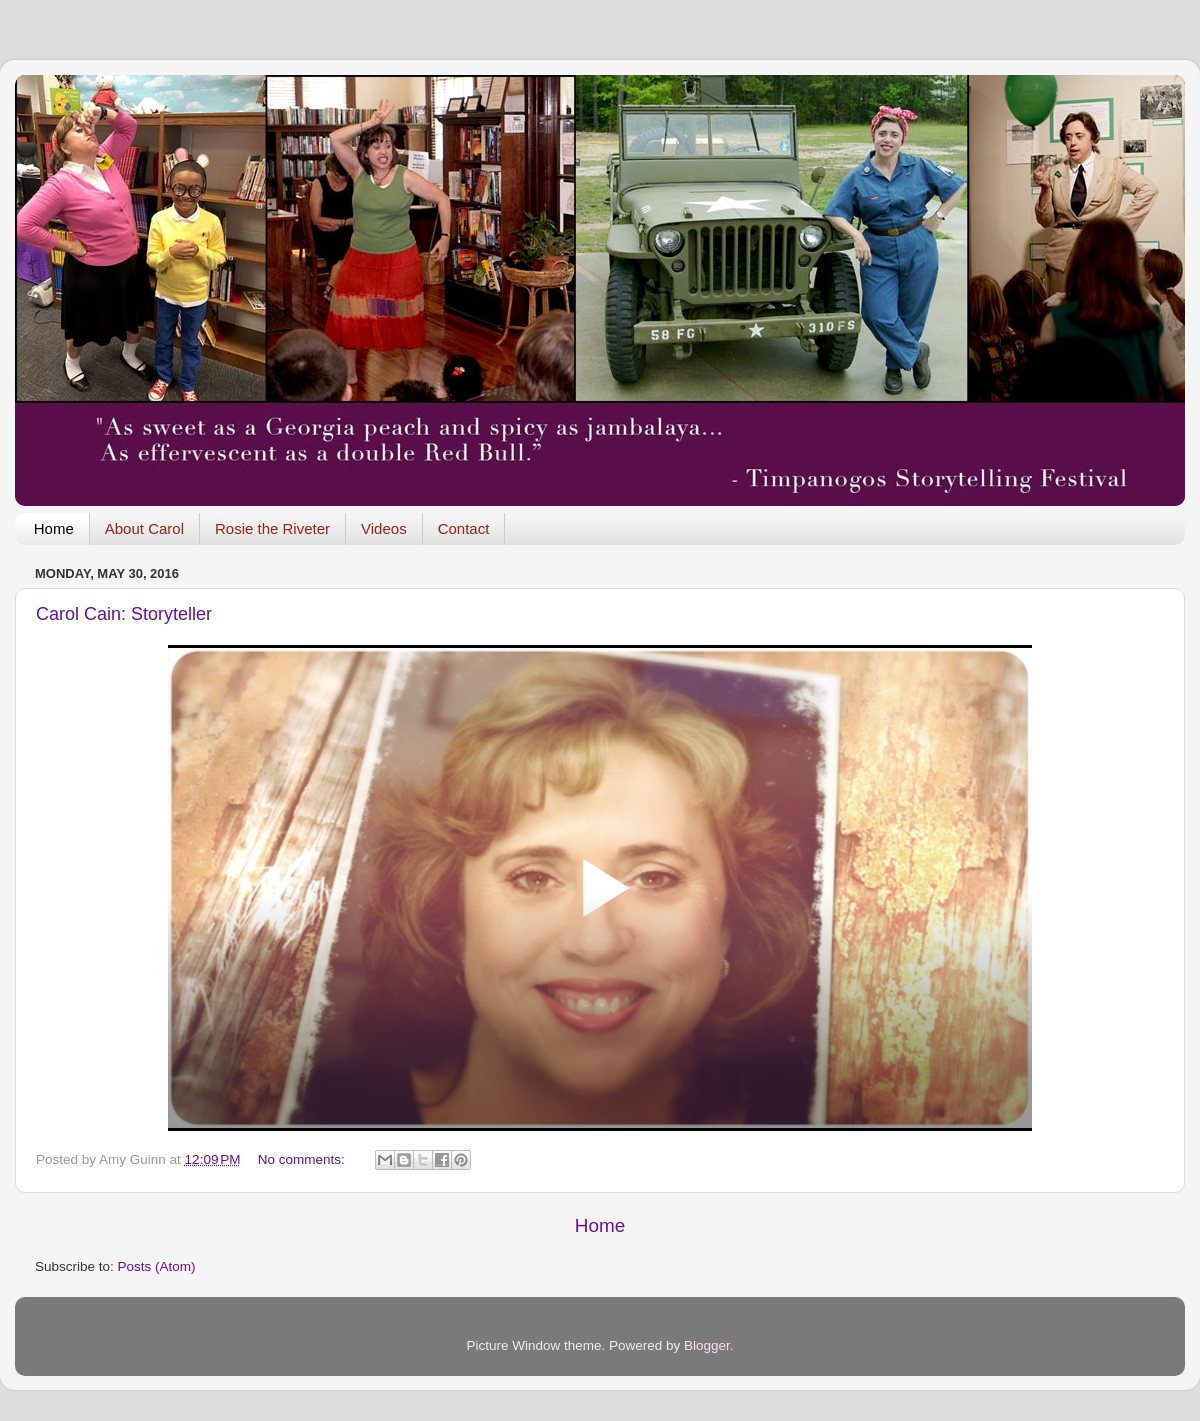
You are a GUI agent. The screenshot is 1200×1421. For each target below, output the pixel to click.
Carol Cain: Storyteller (124, 614)
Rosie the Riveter (272, 528)
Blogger (707, 1345)
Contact (464, 528)
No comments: (303, 1159)
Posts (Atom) (157, 1266)
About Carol (144, 528)
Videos (384, 528)
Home (54, 528)
